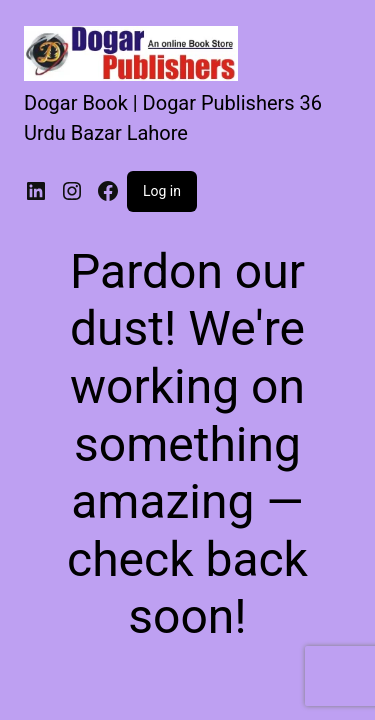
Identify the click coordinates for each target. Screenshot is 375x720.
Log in (162, 191)
